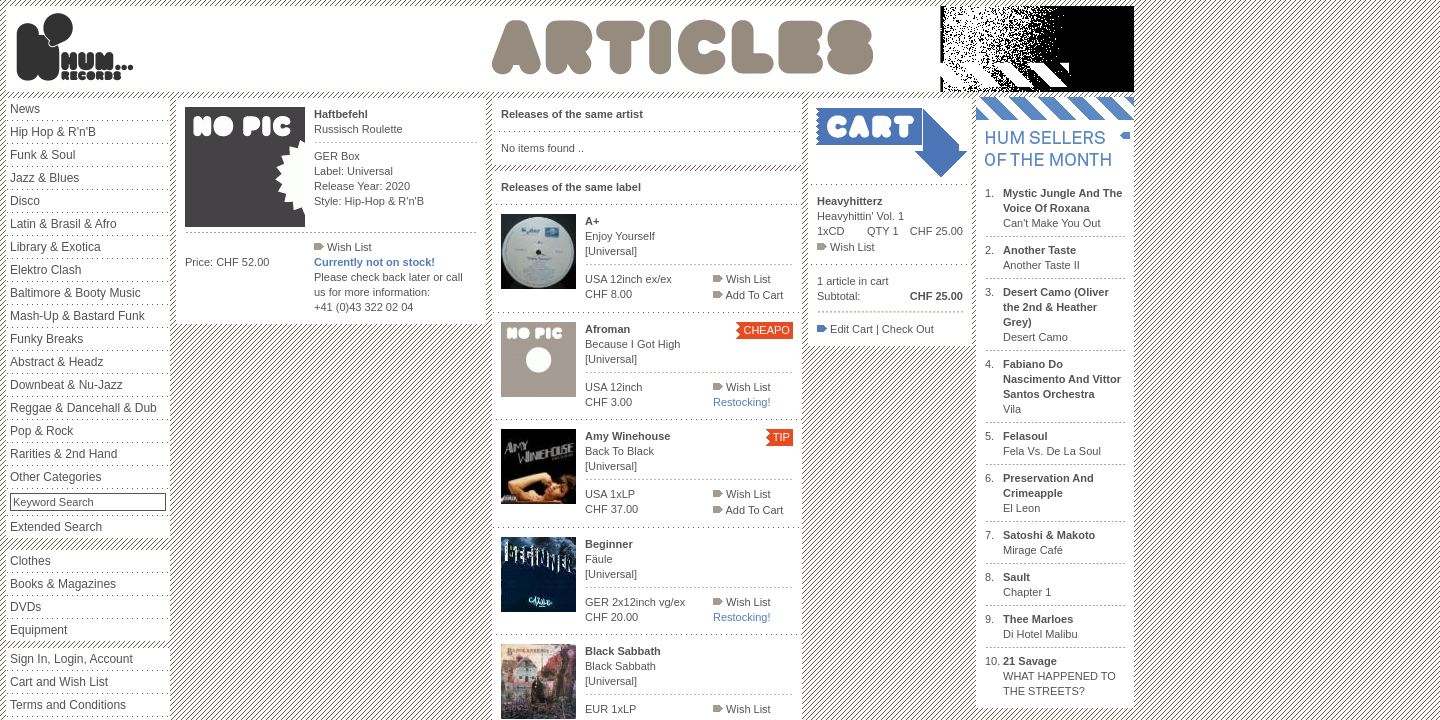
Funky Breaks (46, 339)
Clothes (30, 561)
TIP (781, 437)
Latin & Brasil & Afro (63, 224)
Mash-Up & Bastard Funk (77, 316)
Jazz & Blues (44, 178)
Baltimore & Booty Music (75, 293)
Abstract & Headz (56, 362)
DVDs (25, 607)
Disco (25, 201)
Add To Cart (748, 295)
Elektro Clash (45, 270)
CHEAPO (766, 330)
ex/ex (659, 279)
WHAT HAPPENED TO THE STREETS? (1059, 676)
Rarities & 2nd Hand (63, 454)
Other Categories (55, 477)
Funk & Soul (42, 155)
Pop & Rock (41, 431)
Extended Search (56, 527)
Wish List (343, 247)
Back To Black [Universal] (627, 451)
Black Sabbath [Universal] (623, 666)
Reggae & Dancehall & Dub (83, 408)
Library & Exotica (55, 247)
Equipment (38, 630)
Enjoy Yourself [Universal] (620, 236)
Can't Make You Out (1062, 208)
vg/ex (672, 602)
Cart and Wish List (59, 682)
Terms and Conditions (68, 705)
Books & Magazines (63, 584)
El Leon (1048, 493)
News (25, 109)
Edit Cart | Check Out (875, 329)
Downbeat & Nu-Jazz (66, 385)
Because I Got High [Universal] (632, 344)
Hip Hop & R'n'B (53, 132)
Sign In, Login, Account (71, 659)
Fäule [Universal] (611, 559)
